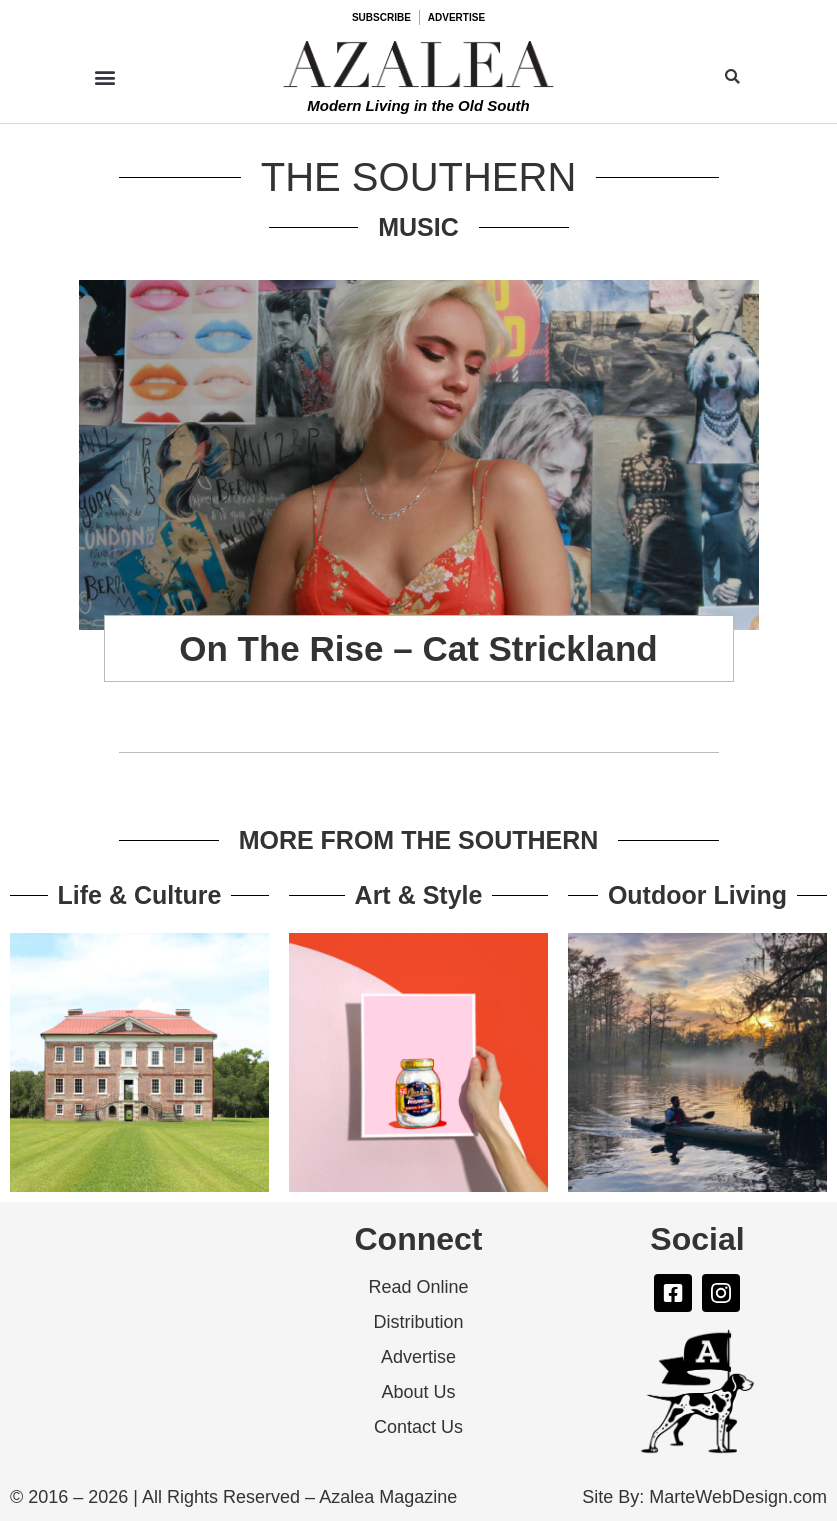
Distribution (418, 1322)
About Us (418, 1392)
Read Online (418, 1287)
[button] (104, 76)
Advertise (418, 1357)
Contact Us (418, 1427)
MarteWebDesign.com (738, 1497)
